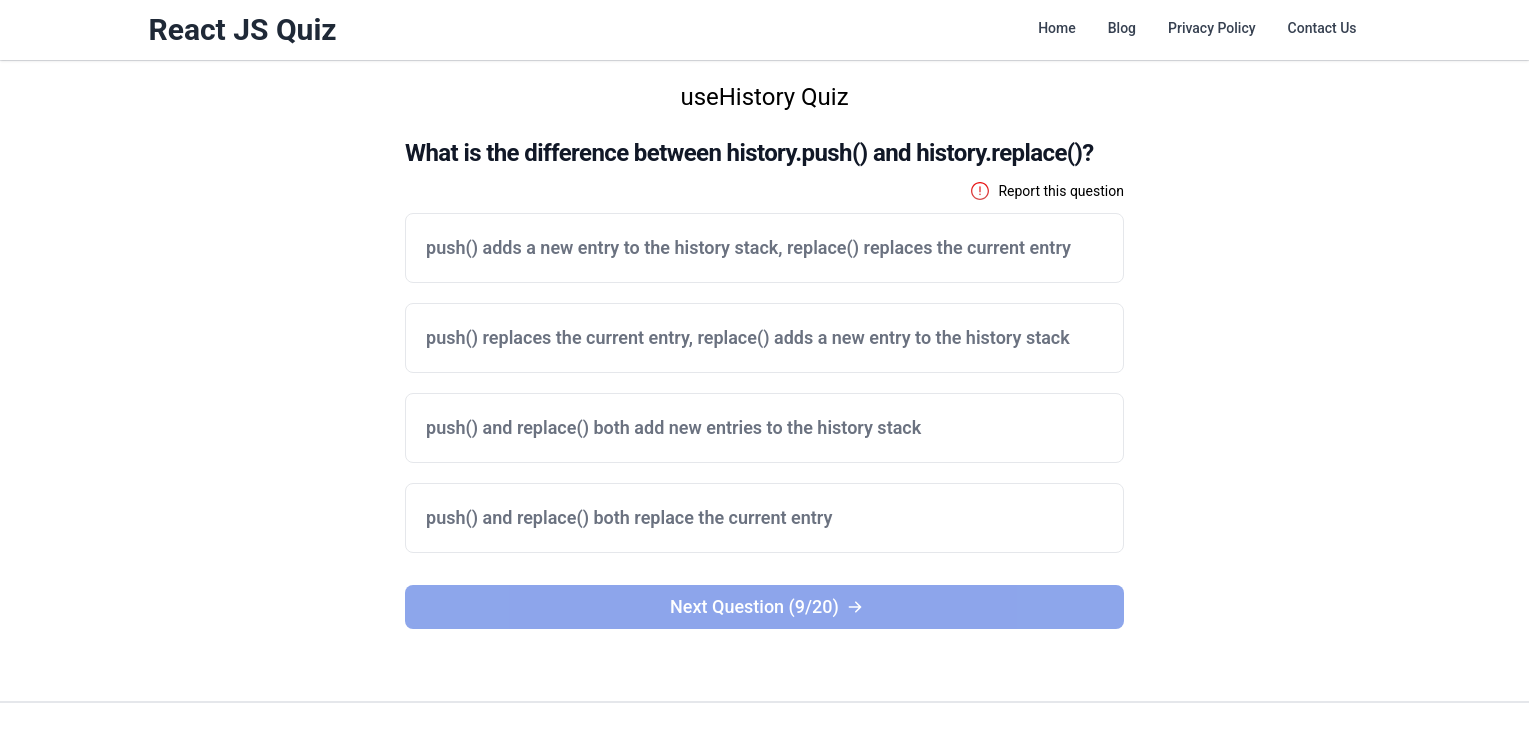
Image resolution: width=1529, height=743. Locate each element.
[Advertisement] (183, 381)
